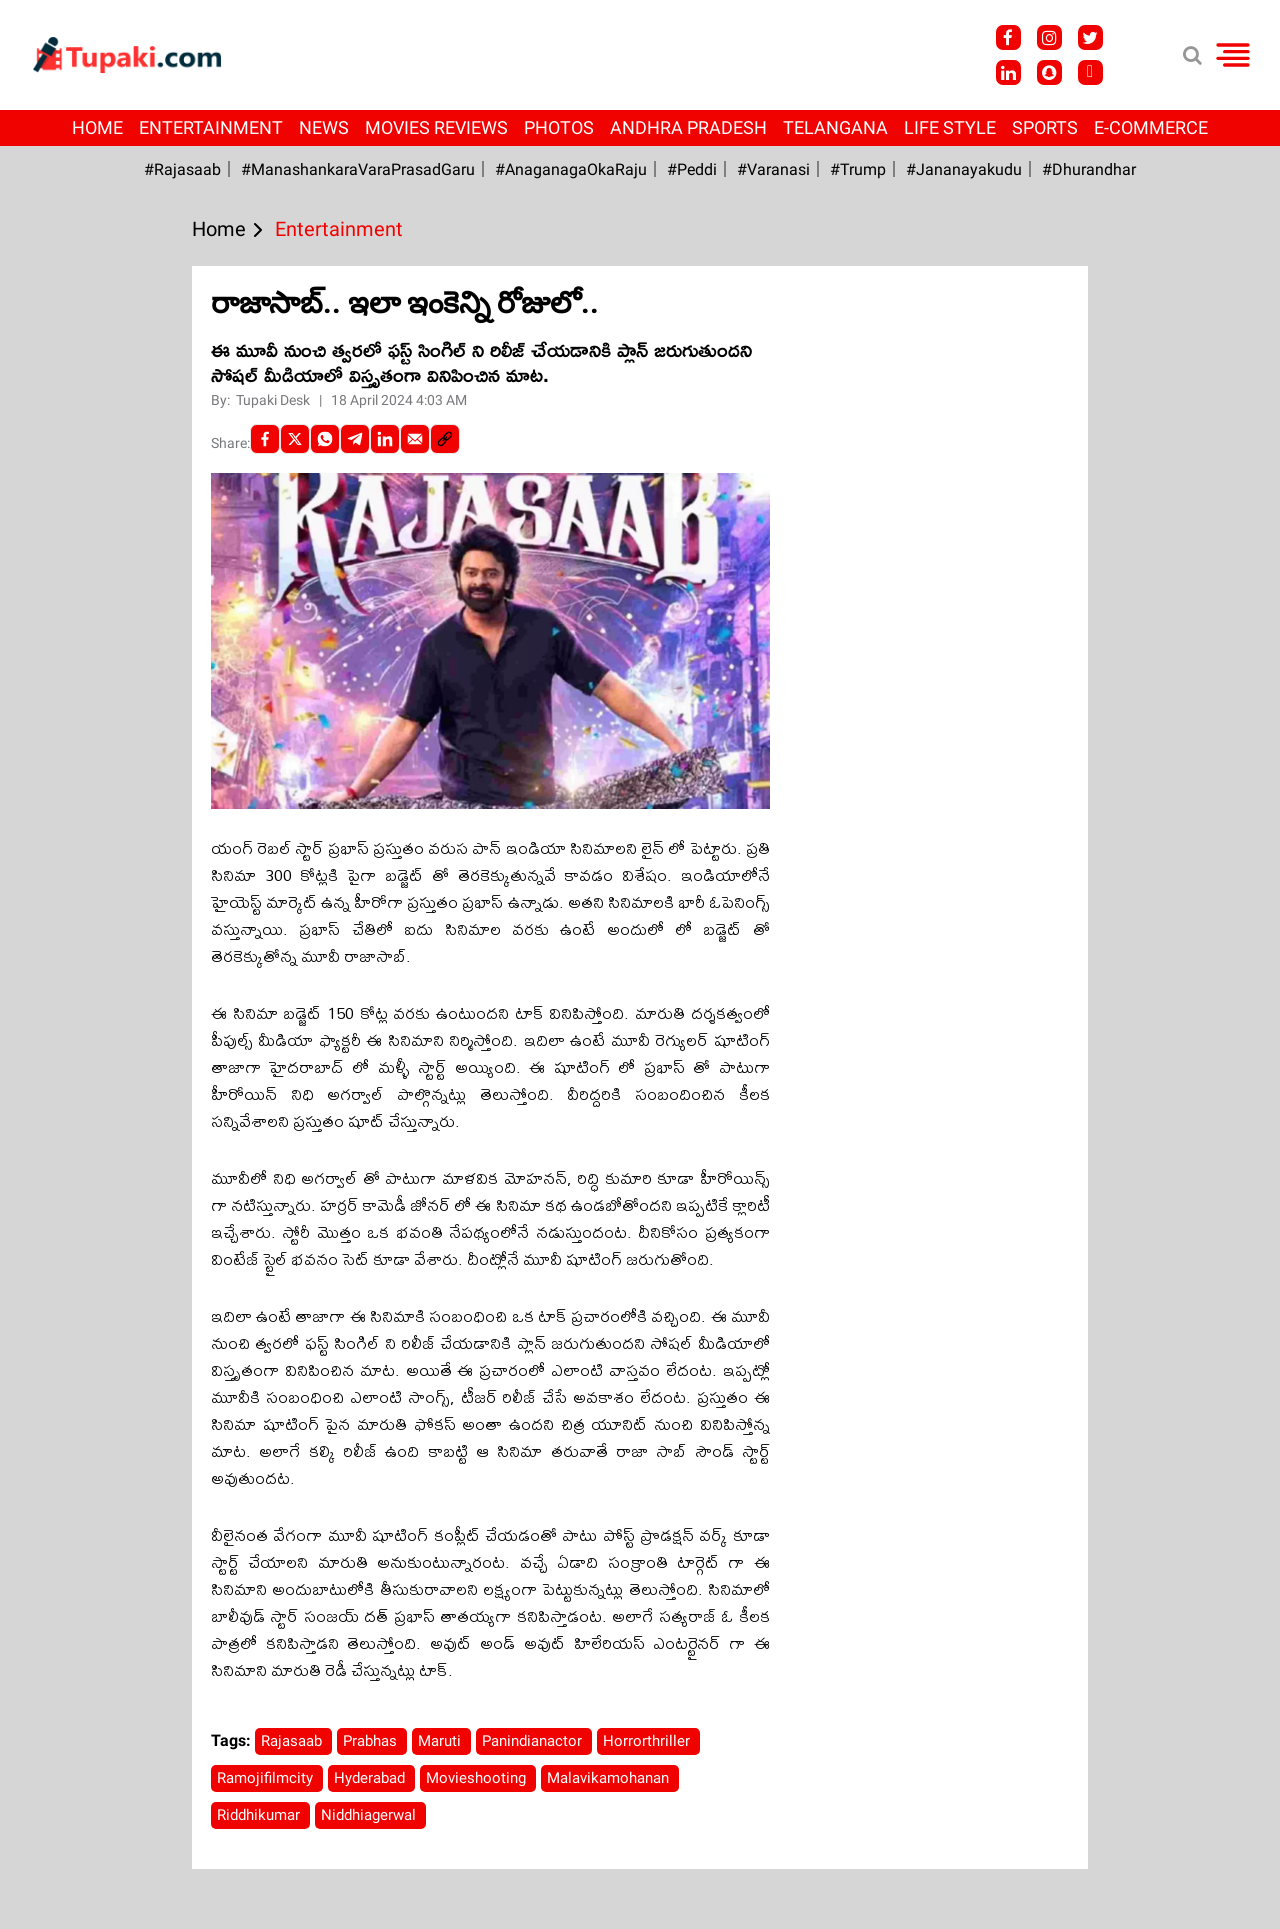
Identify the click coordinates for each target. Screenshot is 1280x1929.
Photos (559, 127)
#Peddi (692, 169)
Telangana (835, 127)
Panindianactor (534, 1741)
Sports (1045, 127)
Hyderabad (371, 1778)
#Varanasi (773, 169)
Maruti (441, 1741)
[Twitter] (295, 439)
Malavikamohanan (610, 1778)
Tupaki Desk (274, 400)
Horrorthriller (648, 1741)
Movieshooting (478, 1778)
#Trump (858, 169)
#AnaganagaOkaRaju (571, 169)
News (324, 127)
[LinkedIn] (385, 439)
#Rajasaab (182, 169)
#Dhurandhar (1089, 169)
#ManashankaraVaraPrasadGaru (358, 169)
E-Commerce (1151, 127)
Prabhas (372, 1741)
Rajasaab (293, 1741)
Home (97, 127)
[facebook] (265, 439)
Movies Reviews (436, 127)
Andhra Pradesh (688, 127)
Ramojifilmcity (267, 1778)
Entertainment (211, 127)
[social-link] (445, 439)
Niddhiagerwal (370, 1815)
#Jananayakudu (964, 169)
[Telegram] (355, 439)
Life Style (950, 127)
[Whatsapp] (325, 439)
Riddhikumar (260, 1815)
